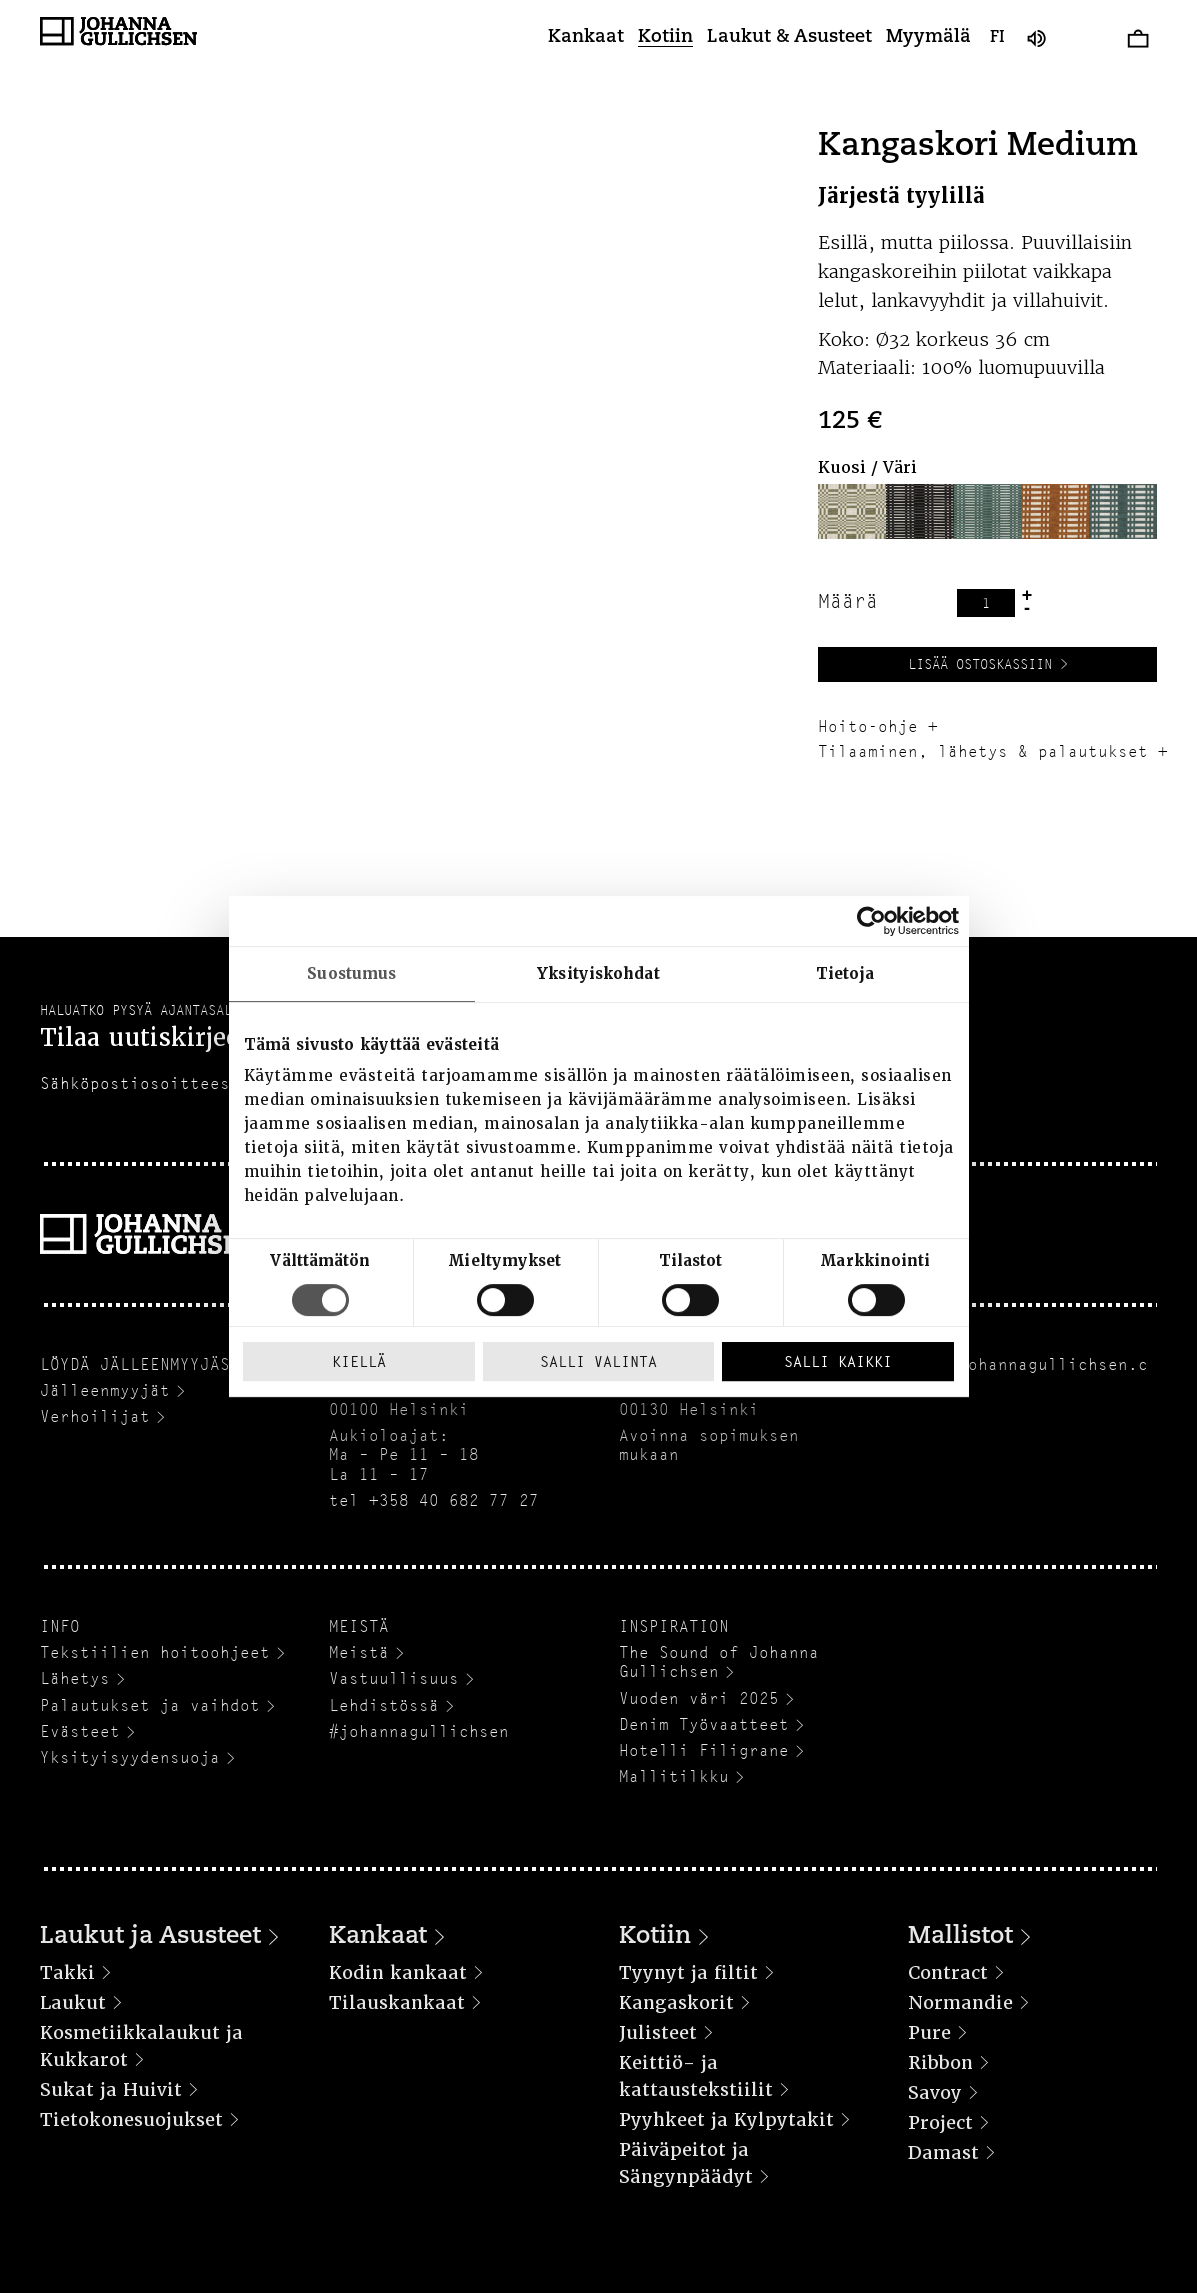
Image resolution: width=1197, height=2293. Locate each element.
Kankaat (586, 38)
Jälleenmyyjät (105, 1390)
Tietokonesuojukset (131, 2119)
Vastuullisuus (394, 1678)
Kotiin (665, 38)
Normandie (960, 2002)
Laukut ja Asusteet (150, 1937)
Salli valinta (598, 1361)
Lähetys (75, 1678)
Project (940, 2122)
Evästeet (80, 1731)
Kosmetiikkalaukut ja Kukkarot (141, 2046)
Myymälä (928, 38)
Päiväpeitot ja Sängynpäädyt (686, 2163)
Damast (943, 2152)
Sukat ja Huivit (111, 2089)
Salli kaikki (838, 1361)
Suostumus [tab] (351, 974)
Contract (948, 1972)
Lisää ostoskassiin (980, 664)
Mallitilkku (674, 1776)
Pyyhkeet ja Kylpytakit (726, 2119)
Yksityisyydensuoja (130, 1757)
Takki (67, 1972)
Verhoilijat (95, 1416)
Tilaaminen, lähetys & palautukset (983, 751)
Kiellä (359, 1361)
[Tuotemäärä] (986, 603)
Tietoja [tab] (845, 974)
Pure (929, 2032)
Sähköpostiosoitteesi (140, 1083)
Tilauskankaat (397, 2002)
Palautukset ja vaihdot (150, 1705)
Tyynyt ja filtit (688, 1972)
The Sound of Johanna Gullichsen (719, 1662)
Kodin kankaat (398, 1972)
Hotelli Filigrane (704, 1750)
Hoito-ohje (868, 726)
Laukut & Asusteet (789, 38)
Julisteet (658, 2032)
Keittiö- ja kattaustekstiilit (696, 2076)
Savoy (935, 2092)
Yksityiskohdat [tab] (598, 974)
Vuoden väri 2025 (699, 1698)
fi (997, 38)
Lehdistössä (384, 1705)
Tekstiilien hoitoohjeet (155, 1652)
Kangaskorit (676, 2002)
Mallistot (960, 1937)
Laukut (73, 2002)
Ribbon (940, 2062)
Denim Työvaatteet (704, 1724)
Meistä (359, 1652)
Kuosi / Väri (867, 467)
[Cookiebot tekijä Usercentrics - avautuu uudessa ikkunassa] (871, 921)
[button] (852, 511)
